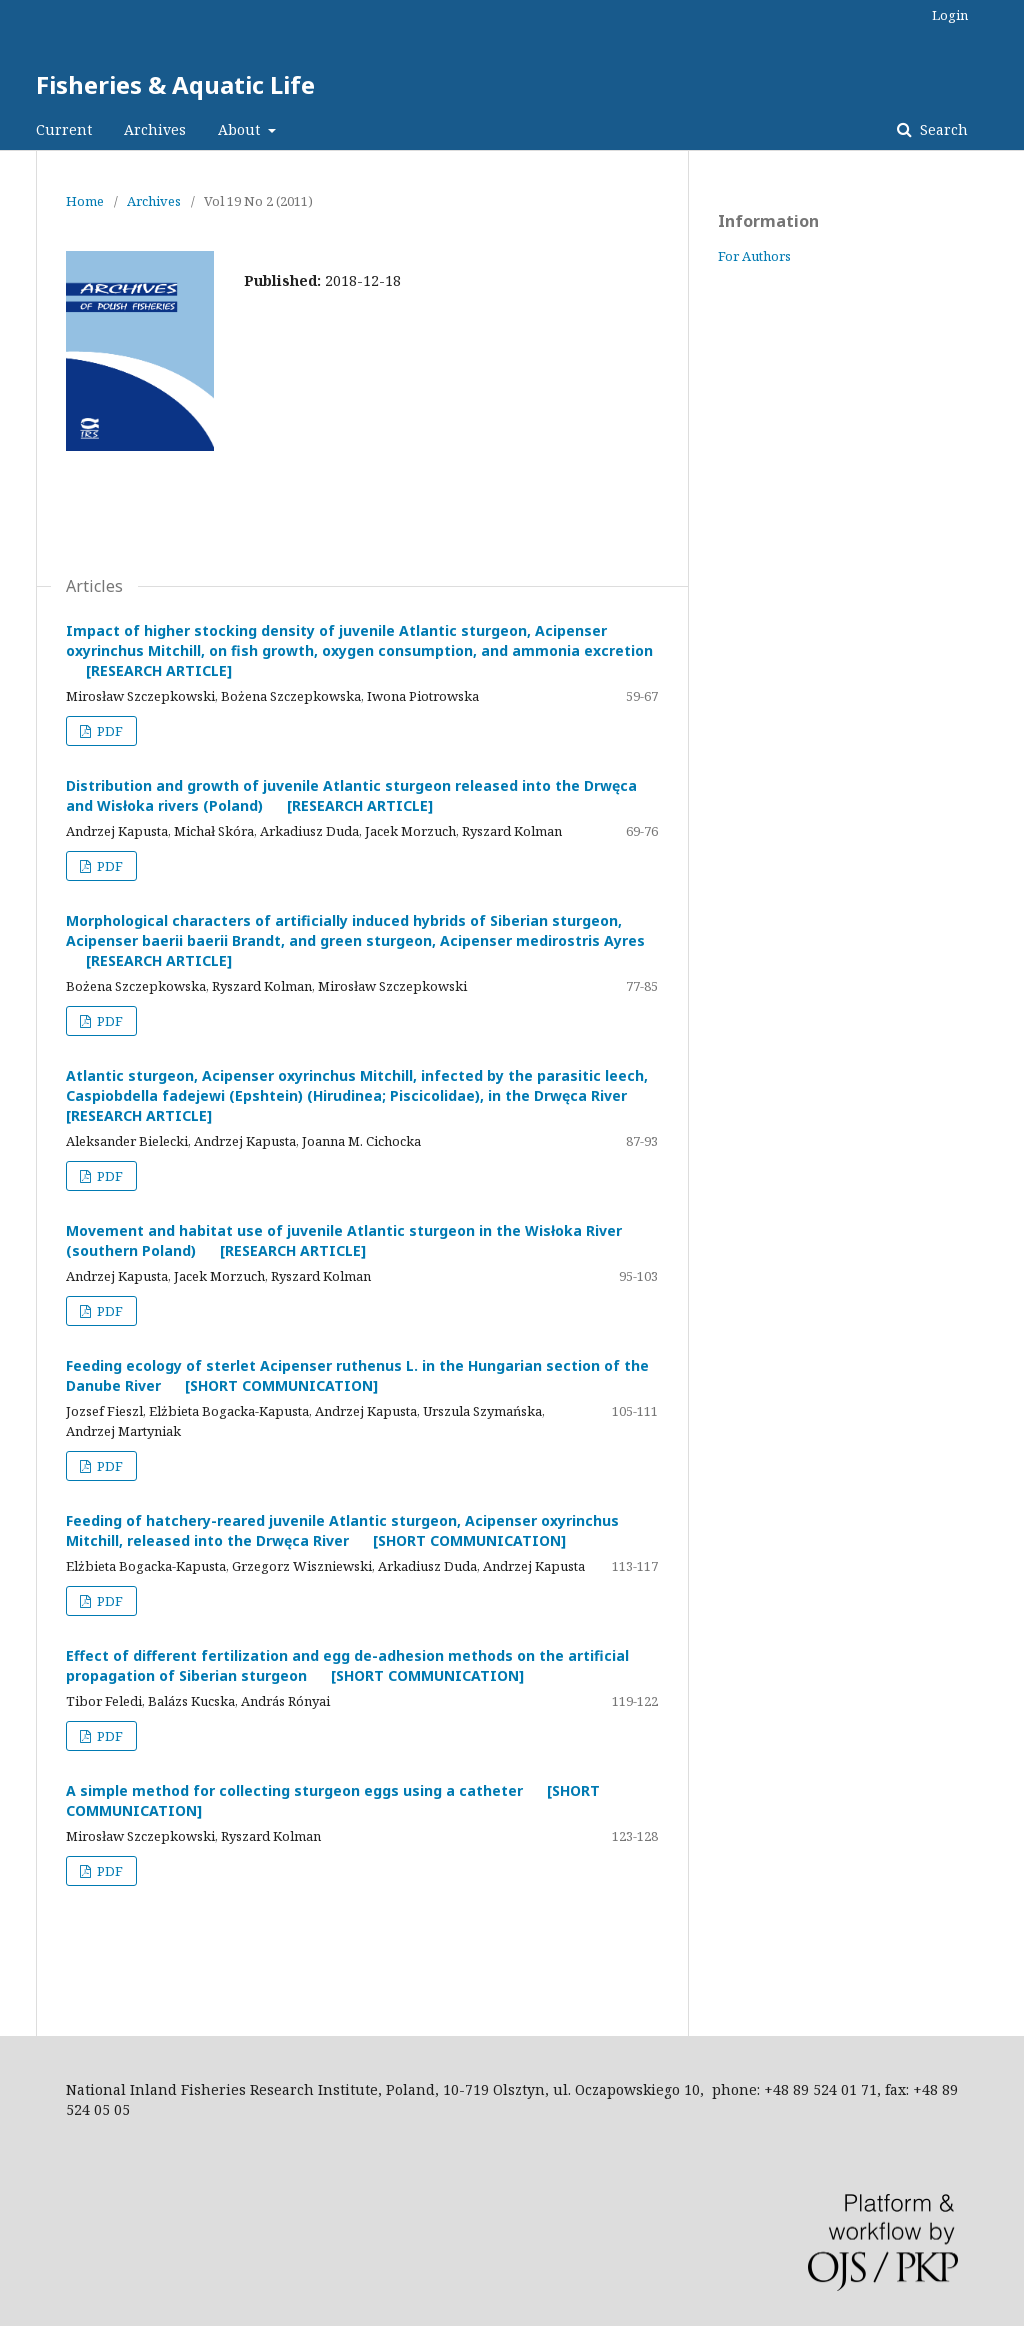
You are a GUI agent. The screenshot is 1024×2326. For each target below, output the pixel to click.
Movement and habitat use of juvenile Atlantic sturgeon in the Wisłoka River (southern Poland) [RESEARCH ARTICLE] (344, 1240)
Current (64, 129)
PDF (108, 731)
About (241, 129)
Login (950, 15)
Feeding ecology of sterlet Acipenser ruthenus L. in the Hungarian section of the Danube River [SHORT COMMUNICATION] (357, 1375)
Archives (155, 129)
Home (85, 201)
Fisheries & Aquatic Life (175, 84)
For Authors (754, 256)
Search (942, 129)
